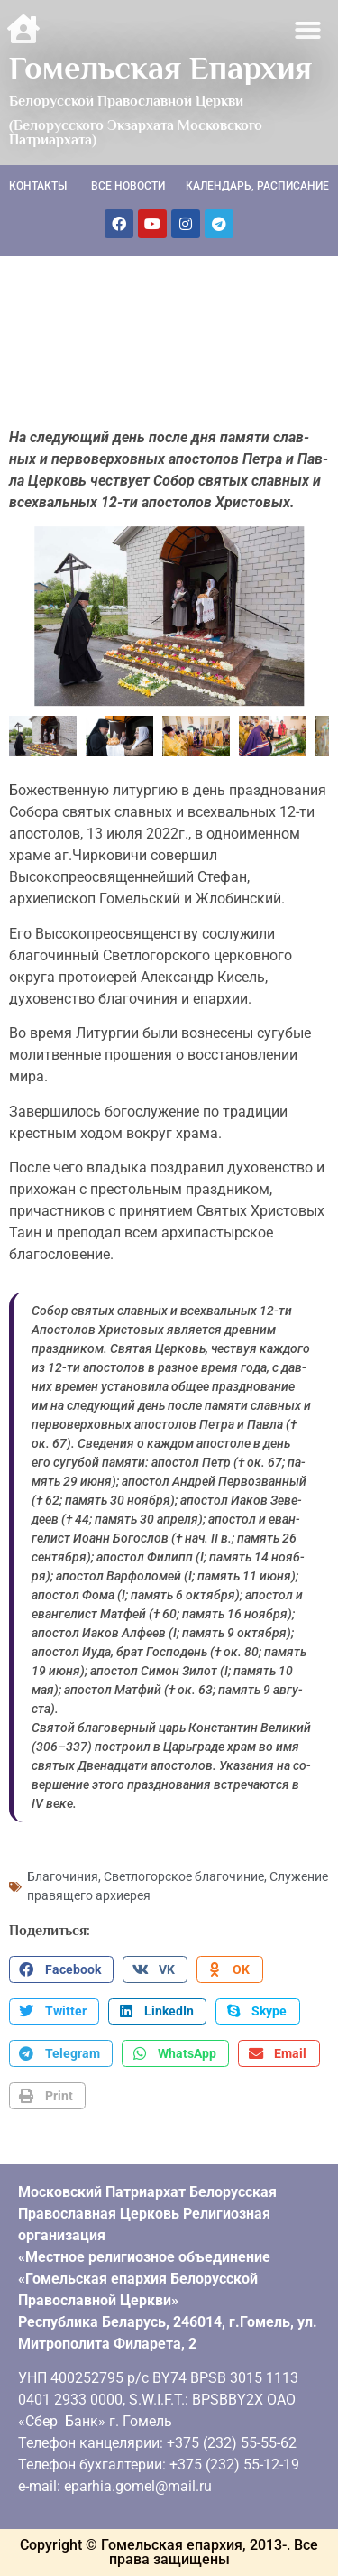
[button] (309, 30)
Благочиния (62, 1876)
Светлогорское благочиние (184, 1876)
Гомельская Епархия (160, 68)
